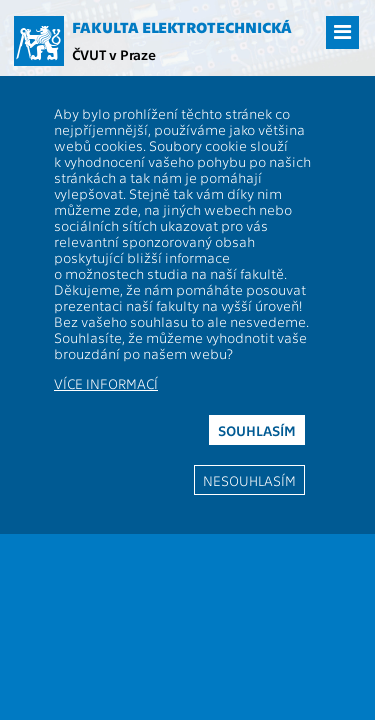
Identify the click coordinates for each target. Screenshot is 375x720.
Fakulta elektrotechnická (182, 27)
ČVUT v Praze (114, 54)
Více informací (106, 383)
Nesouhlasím (249, 480)
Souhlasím (257, 430)
